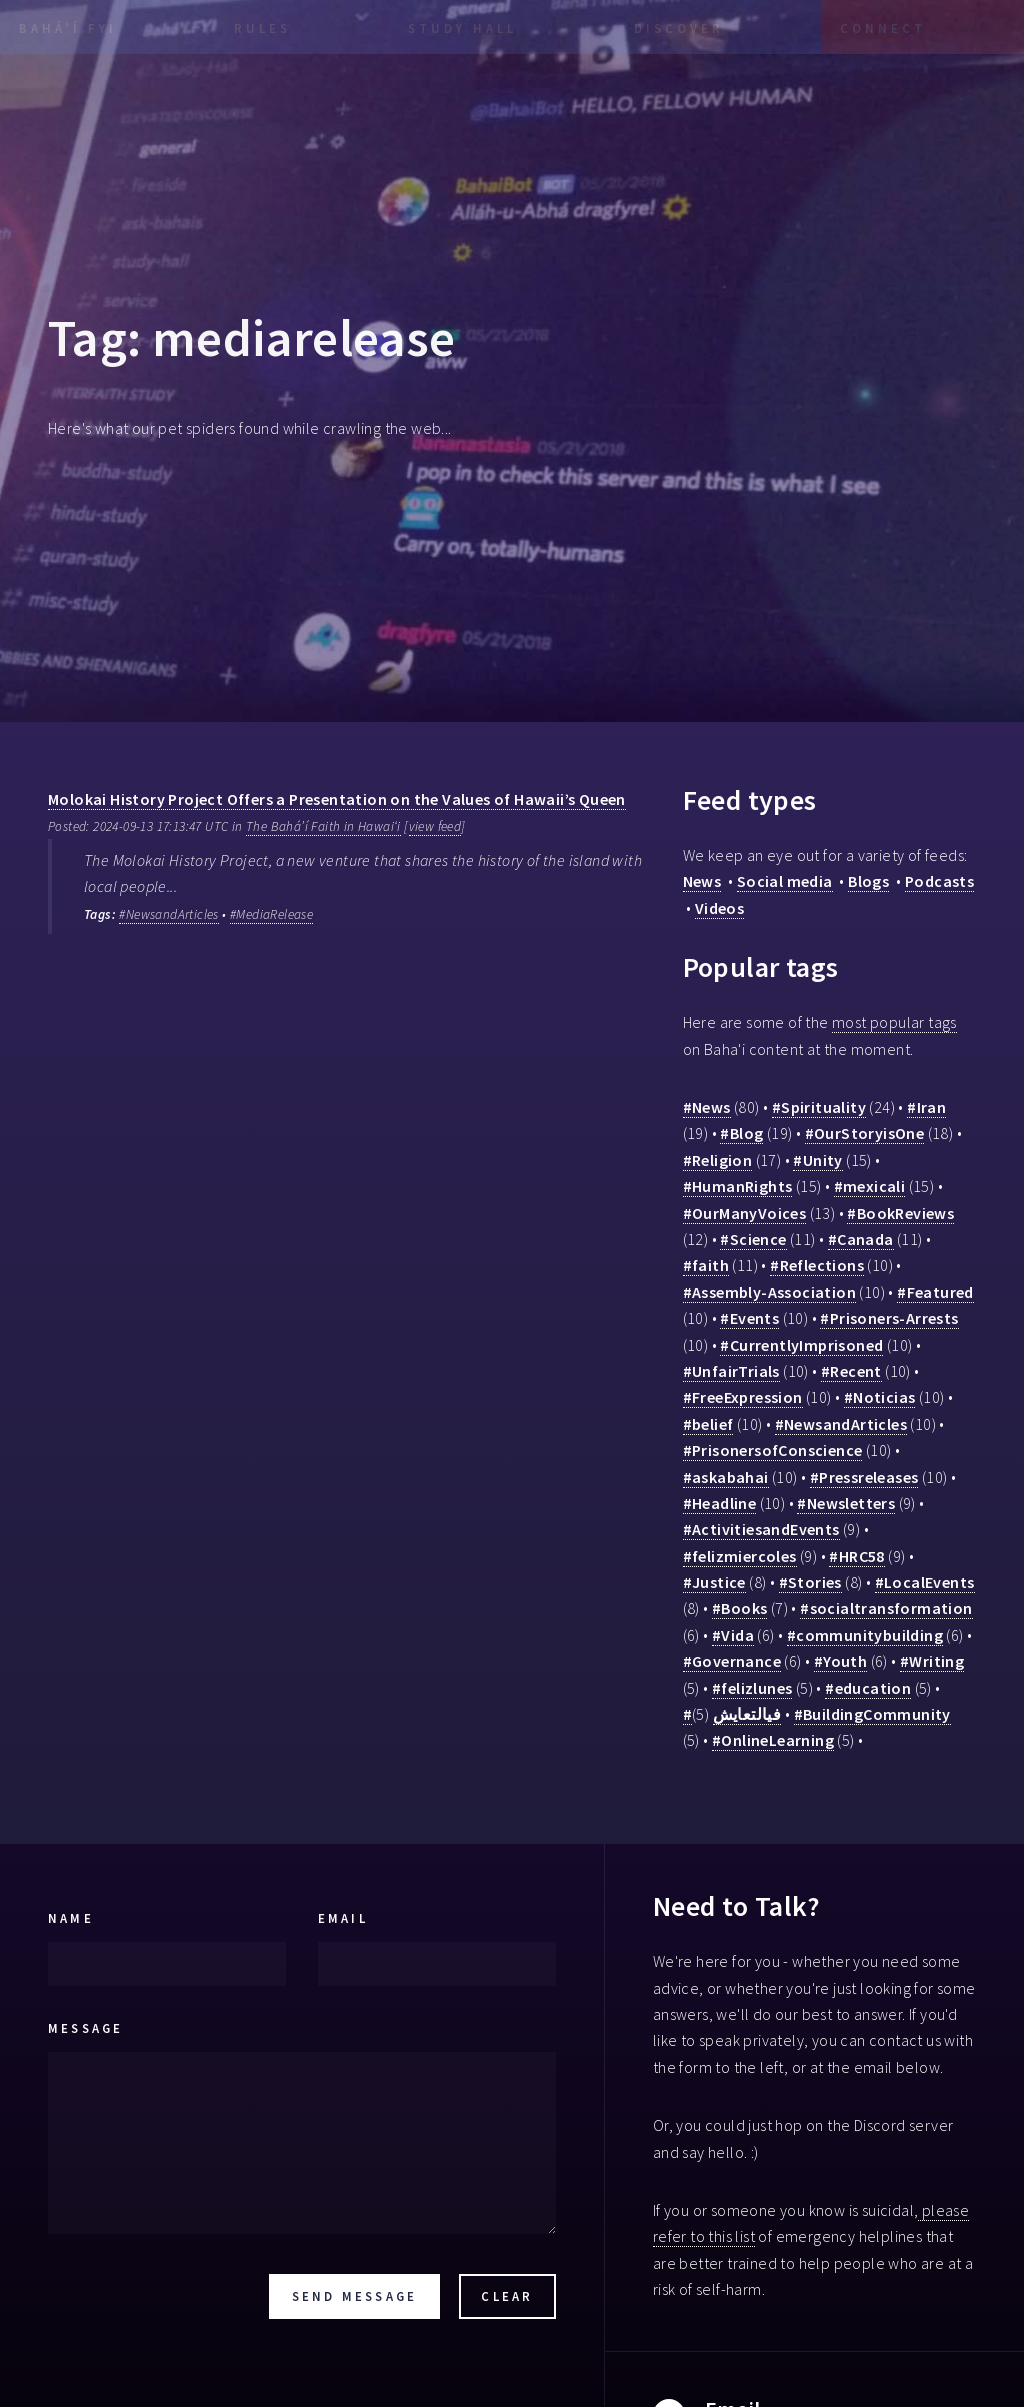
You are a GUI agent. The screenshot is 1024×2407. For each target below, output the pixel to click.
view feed (435, 826)
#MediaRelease (271, 914)
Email (343, 1918)
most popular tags (894, 1022)
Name (71, 1918)
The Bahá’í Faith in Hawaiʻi (323, 826)
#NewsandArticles (168, 914)
